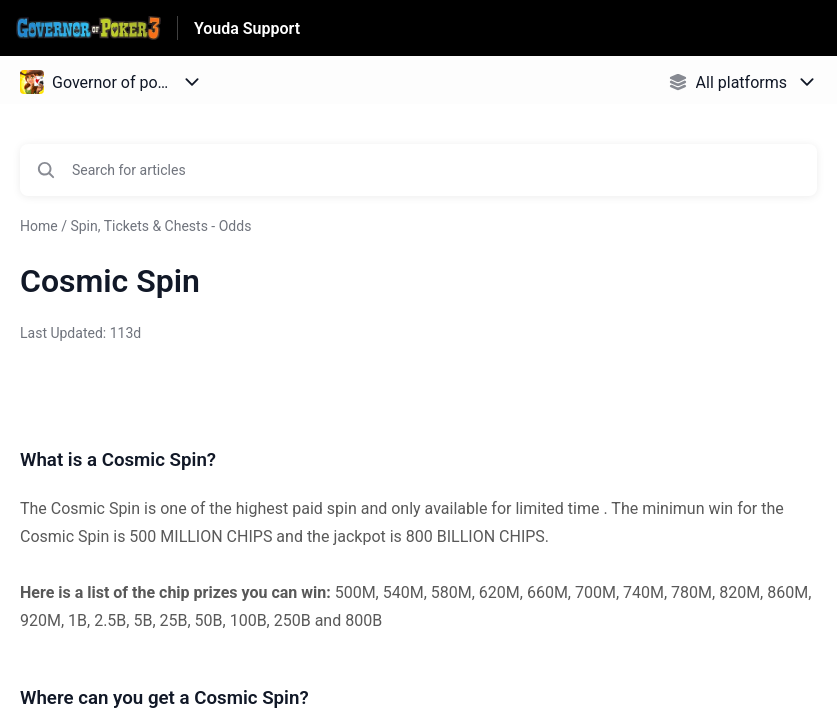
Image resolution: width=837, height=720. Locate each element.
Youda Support (247, 28)
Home (39, 226)
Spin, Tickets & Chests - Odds (160, 226)
